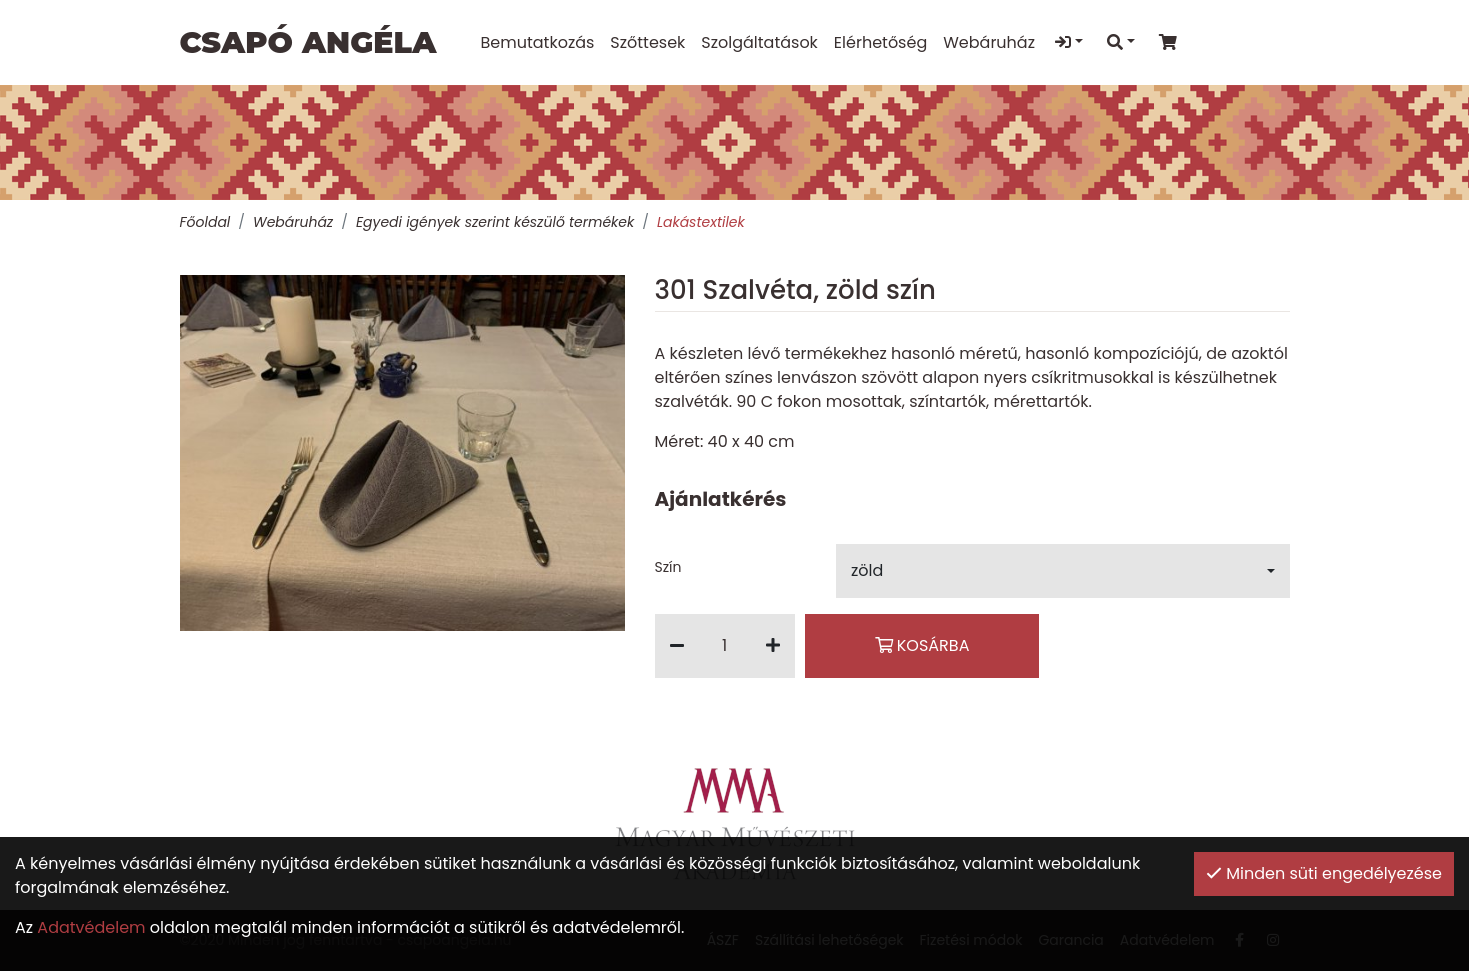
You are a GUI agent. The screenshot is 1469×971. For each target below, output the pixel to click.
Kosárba (922, 645)
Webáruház (293, 222)
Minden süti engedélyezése (1324, 873)
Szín (668, 567)
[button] (1063, 571)
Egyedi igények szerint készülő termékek (495, 222)
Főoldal (205, 222)
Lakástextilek (701, 222)
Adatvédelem (91, 927)
